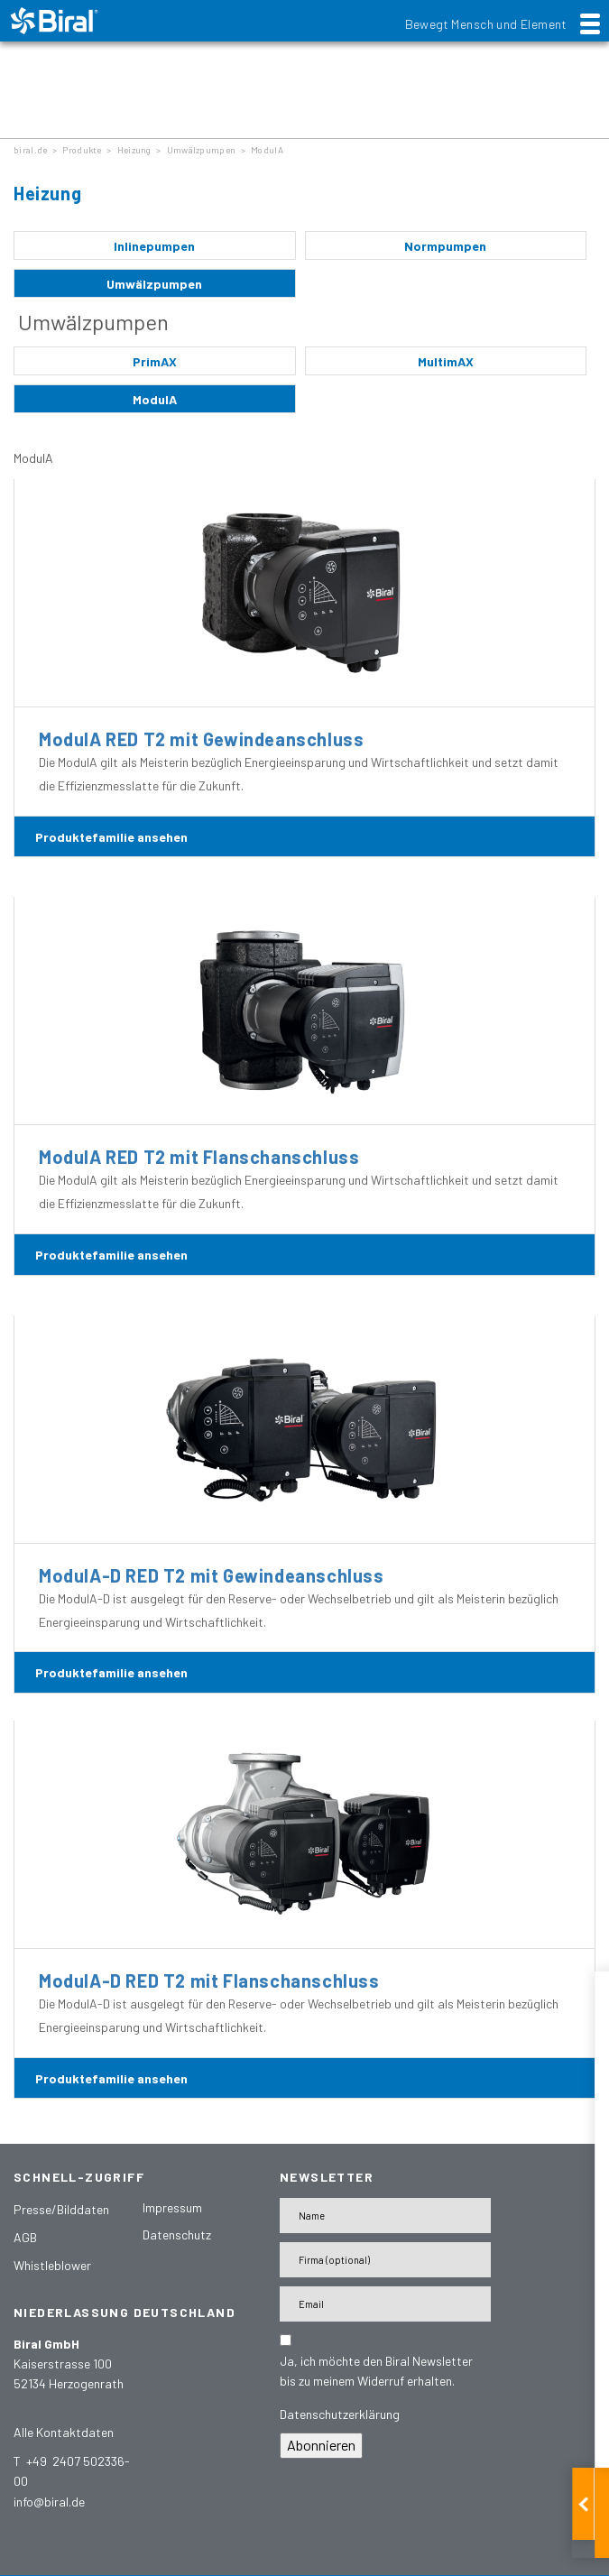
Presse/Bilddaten (61, 2209)
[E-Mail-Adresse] (385, 2304)
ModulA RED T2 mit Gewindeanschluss (201, 739)
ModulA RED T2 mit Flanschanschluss (199, 1157)
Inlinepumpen (154, 246)
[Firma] (385, 2259)
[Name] (385, 2215)
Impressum (172, 2207)
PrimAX (155, 361)
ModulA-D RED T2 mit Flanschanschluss (209, 1980)
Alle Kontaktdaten (64, 2432)
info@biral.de (49, 2501)
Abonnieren (321, 2444)
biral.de (30, 149)
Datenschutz (177, 2234)
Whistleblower (52, 2265)
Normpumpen (445, 246)
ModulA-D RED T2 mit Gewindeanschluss (211, 1575)
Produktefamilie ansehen (111, 837)
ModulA (267, 149)
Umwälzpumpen (201, 149)
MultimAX (446, 361)
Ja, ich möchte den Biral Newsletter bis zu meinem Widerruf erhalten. (376, 2370)
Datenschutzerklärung (340, 2414)
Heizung (134, 149)
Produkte (81, 149)
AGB (25, 2237)
